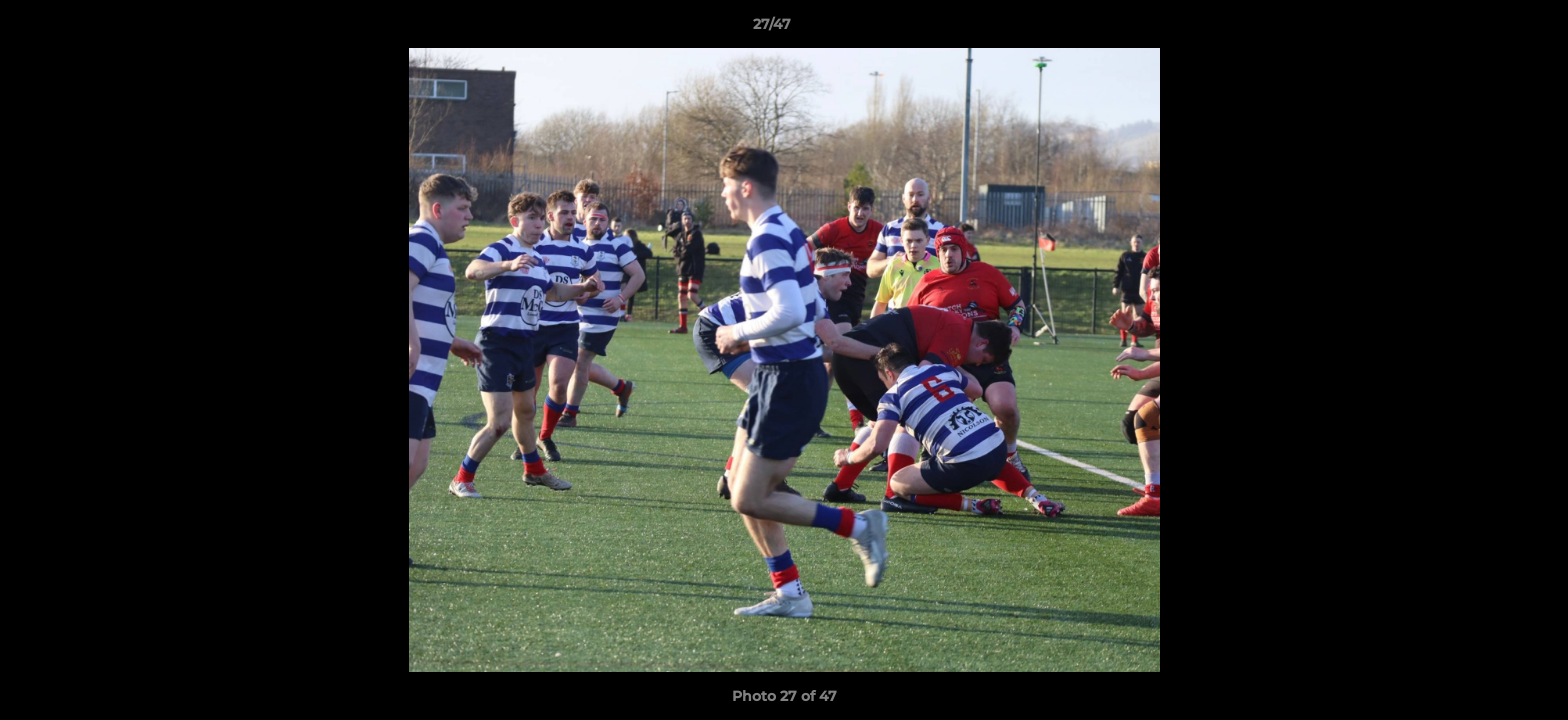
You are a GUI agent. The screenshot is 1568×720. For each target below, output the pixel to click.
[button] (1484, 29)
